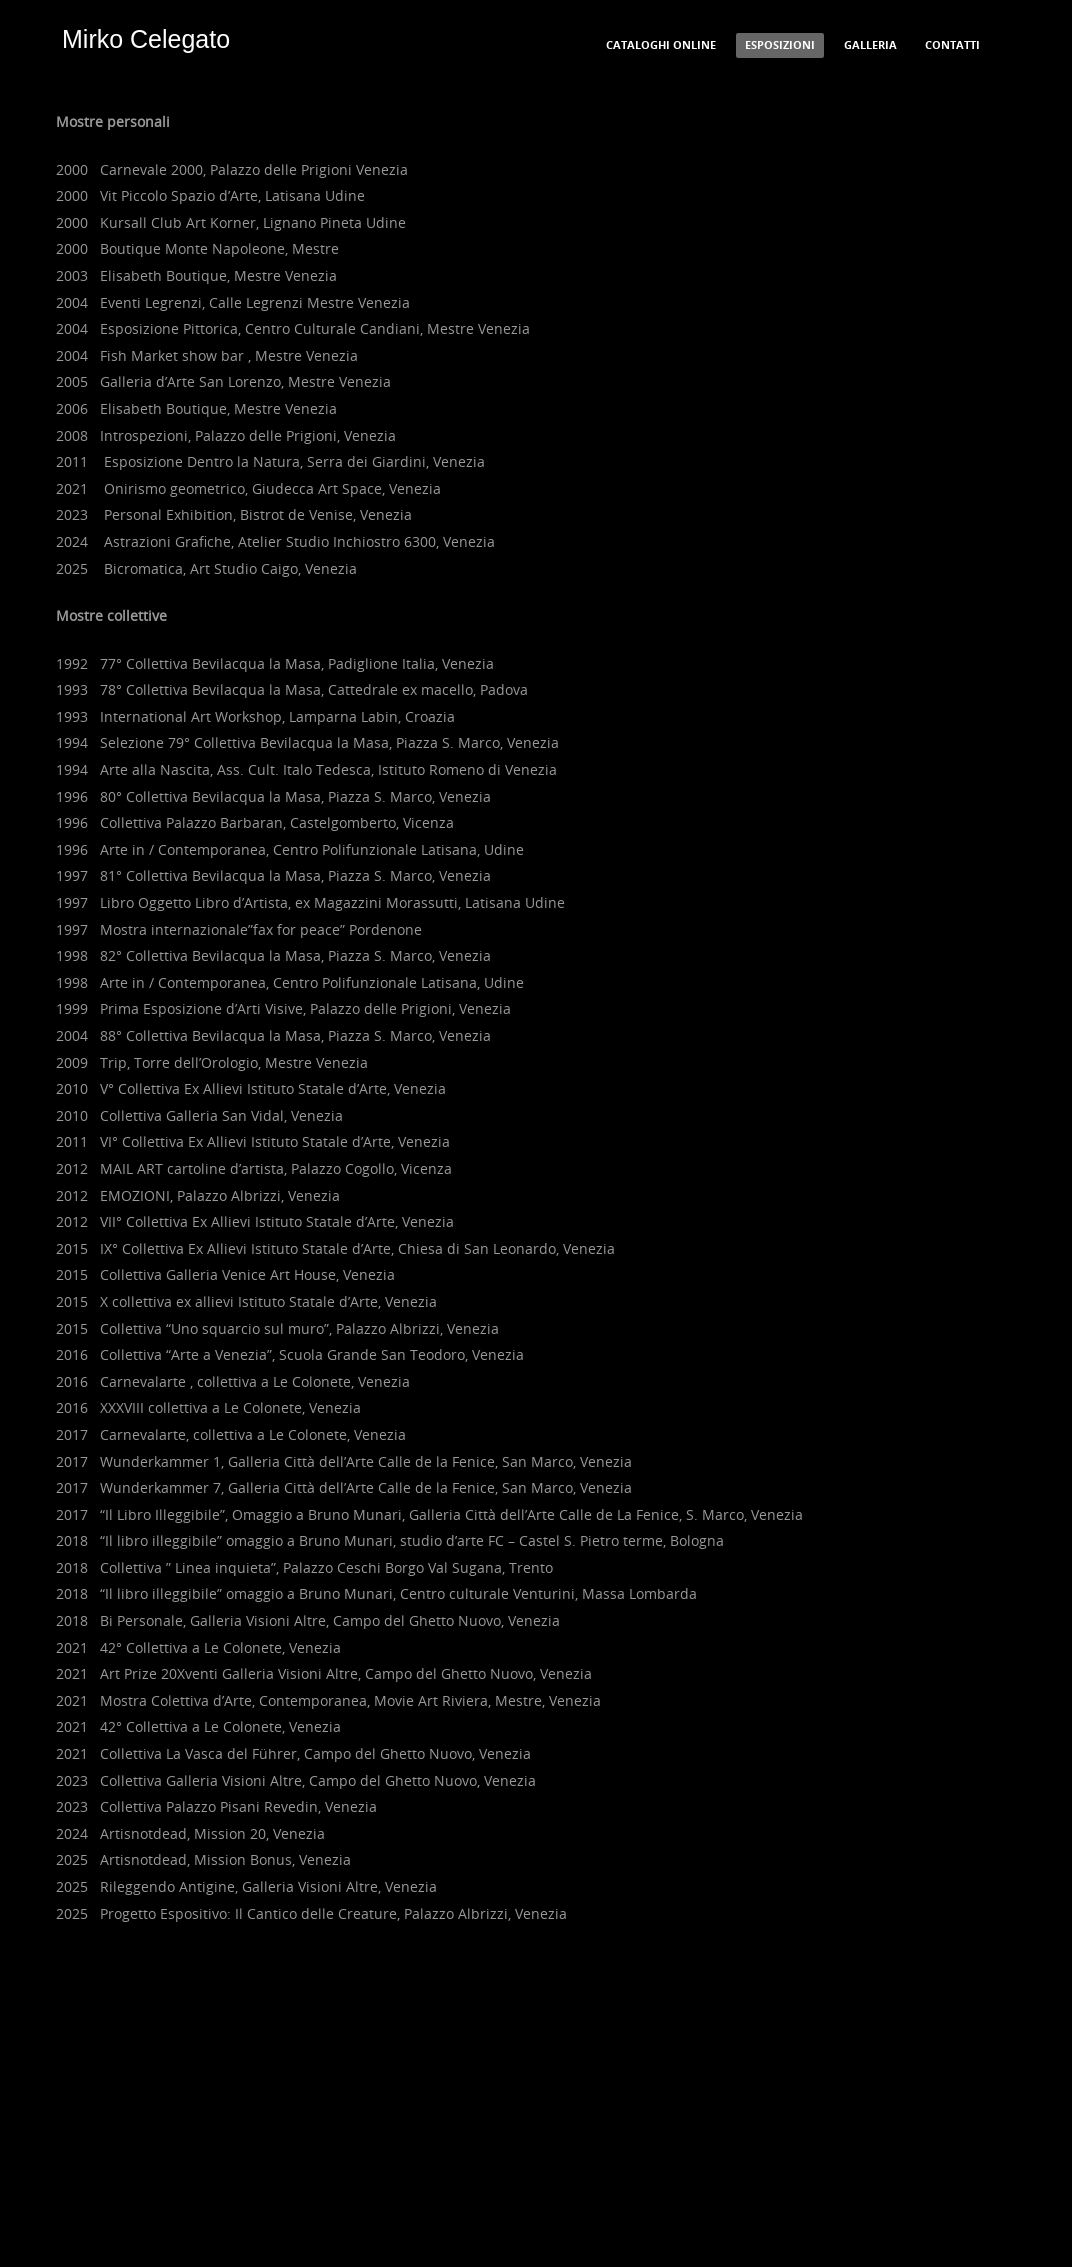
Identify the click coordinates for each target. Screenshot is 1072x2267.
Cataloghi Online (661, 44)
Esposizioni (780, 44)
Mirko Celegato (146, 39)
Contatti (952, 44)
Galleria (870, 44)
